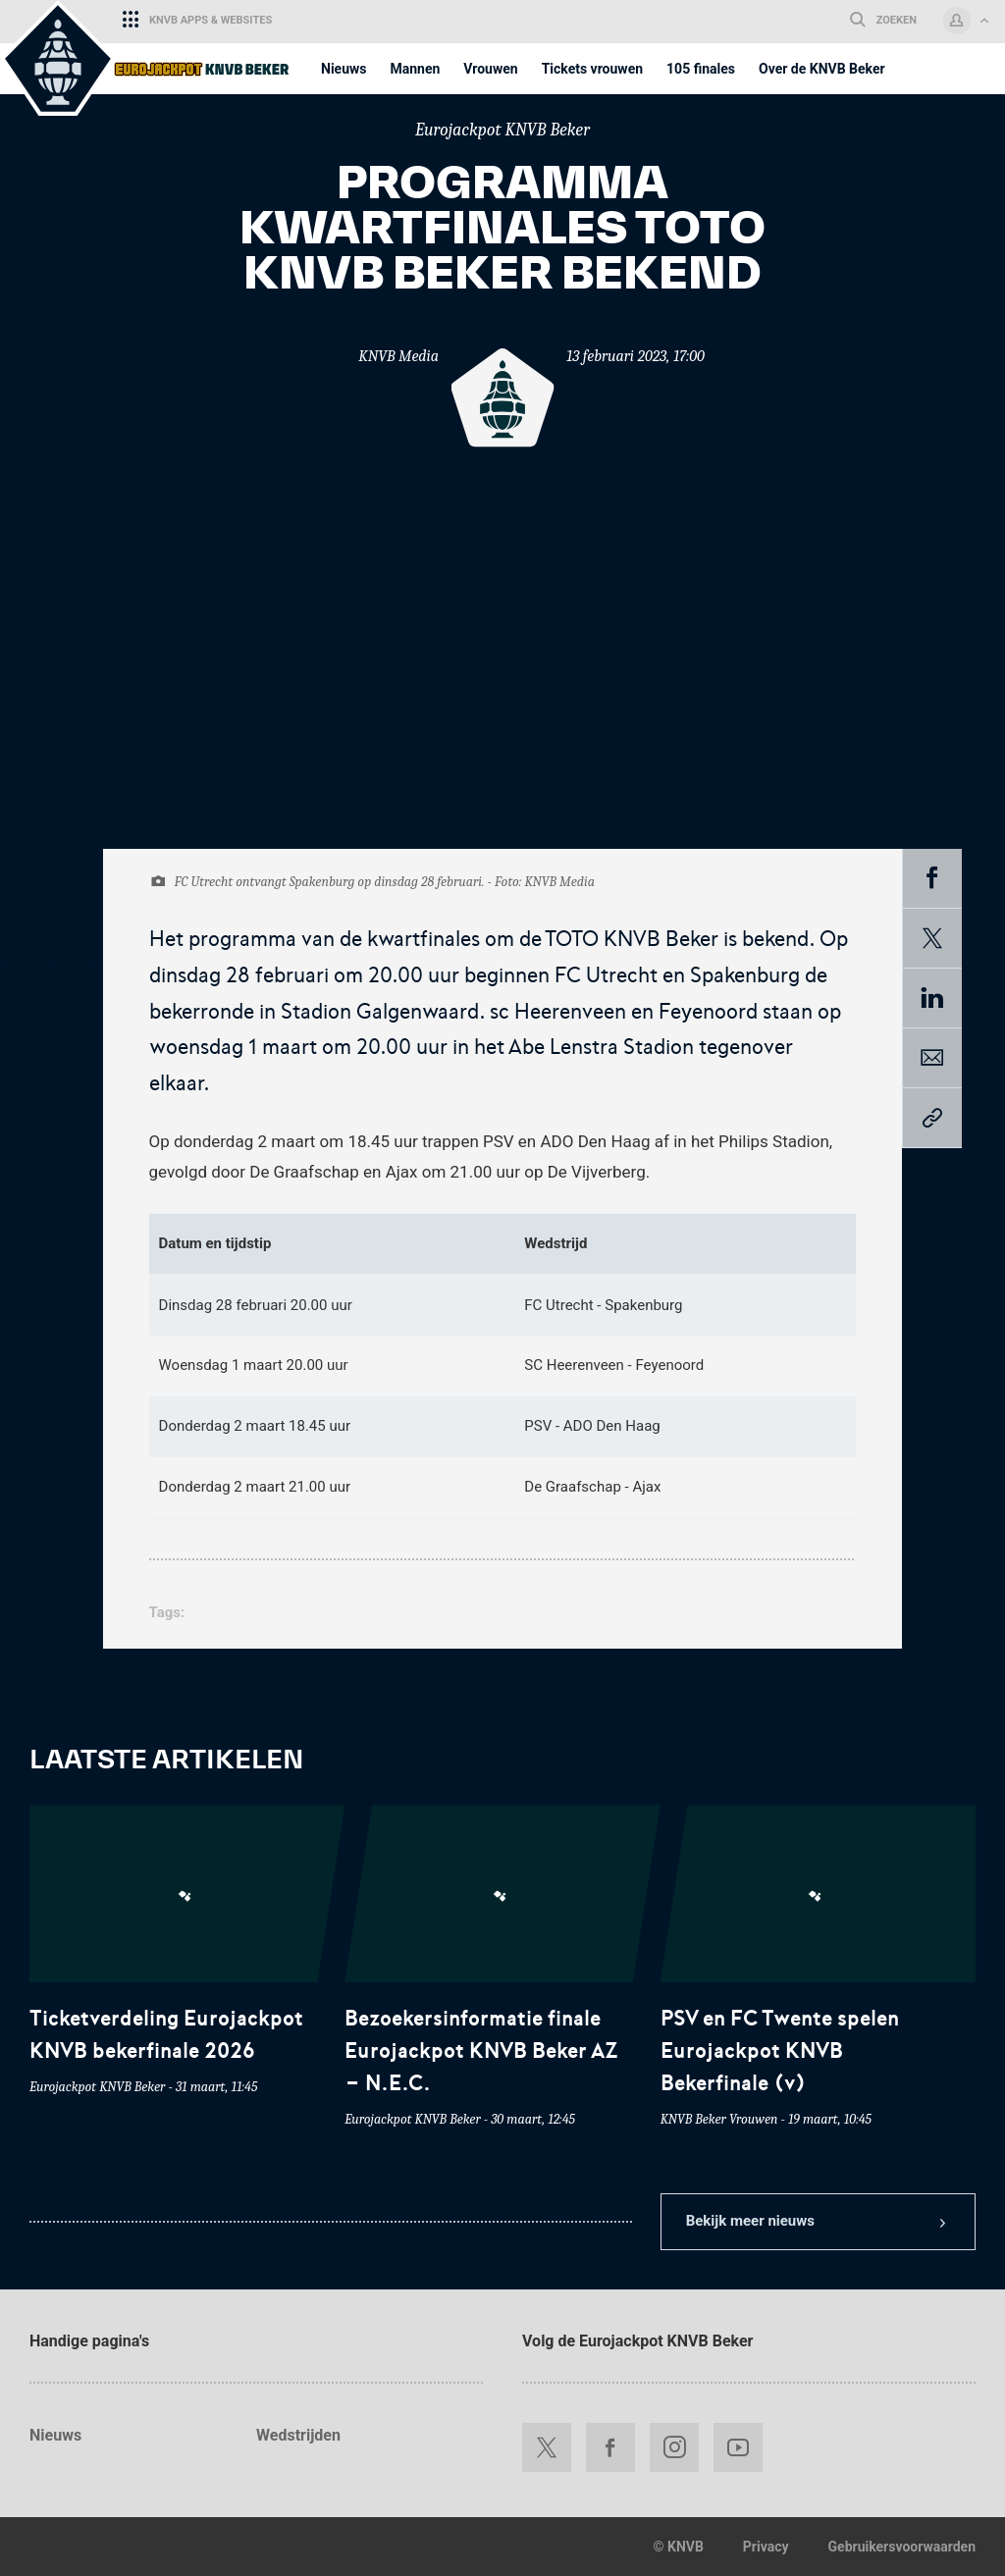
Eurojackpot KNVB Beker (502, 130)
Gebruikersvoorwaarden (902, 2546)
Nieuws (55, 2435)
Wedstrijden (298, 2435)
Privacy (766, 2546)
